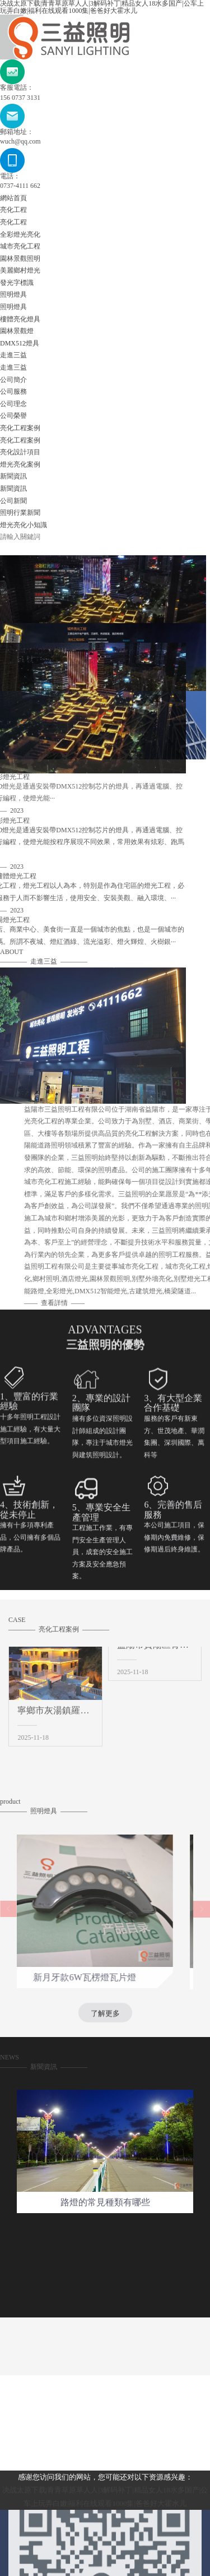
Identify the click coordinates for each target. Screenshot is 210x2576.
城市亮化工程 (20, 246)
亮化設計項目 (20, 452)
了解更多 (105, 2021)
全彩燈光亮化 (20, 234)
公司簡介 (13, 380)
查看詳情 (139, 1303)
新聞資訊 (13, 476)
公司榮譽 (13, 416)
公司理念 (13, 404)
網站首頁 (13, 198)
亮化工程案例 (20, 428)
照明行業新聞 (20, 513)
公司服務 (13, 391)
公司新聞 (13, 501)
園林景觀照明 (20, 258)
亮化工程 (13, 210)
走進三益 (13, 355)
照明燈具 (13, 294)
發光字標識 (17, 283)
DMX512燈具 (19, 343)
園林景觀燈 (17, 331)
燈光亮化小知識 (23, 525)
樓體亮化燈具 (20, 319)
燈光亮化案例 (20, 464)
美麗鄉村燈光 (20, 270)
